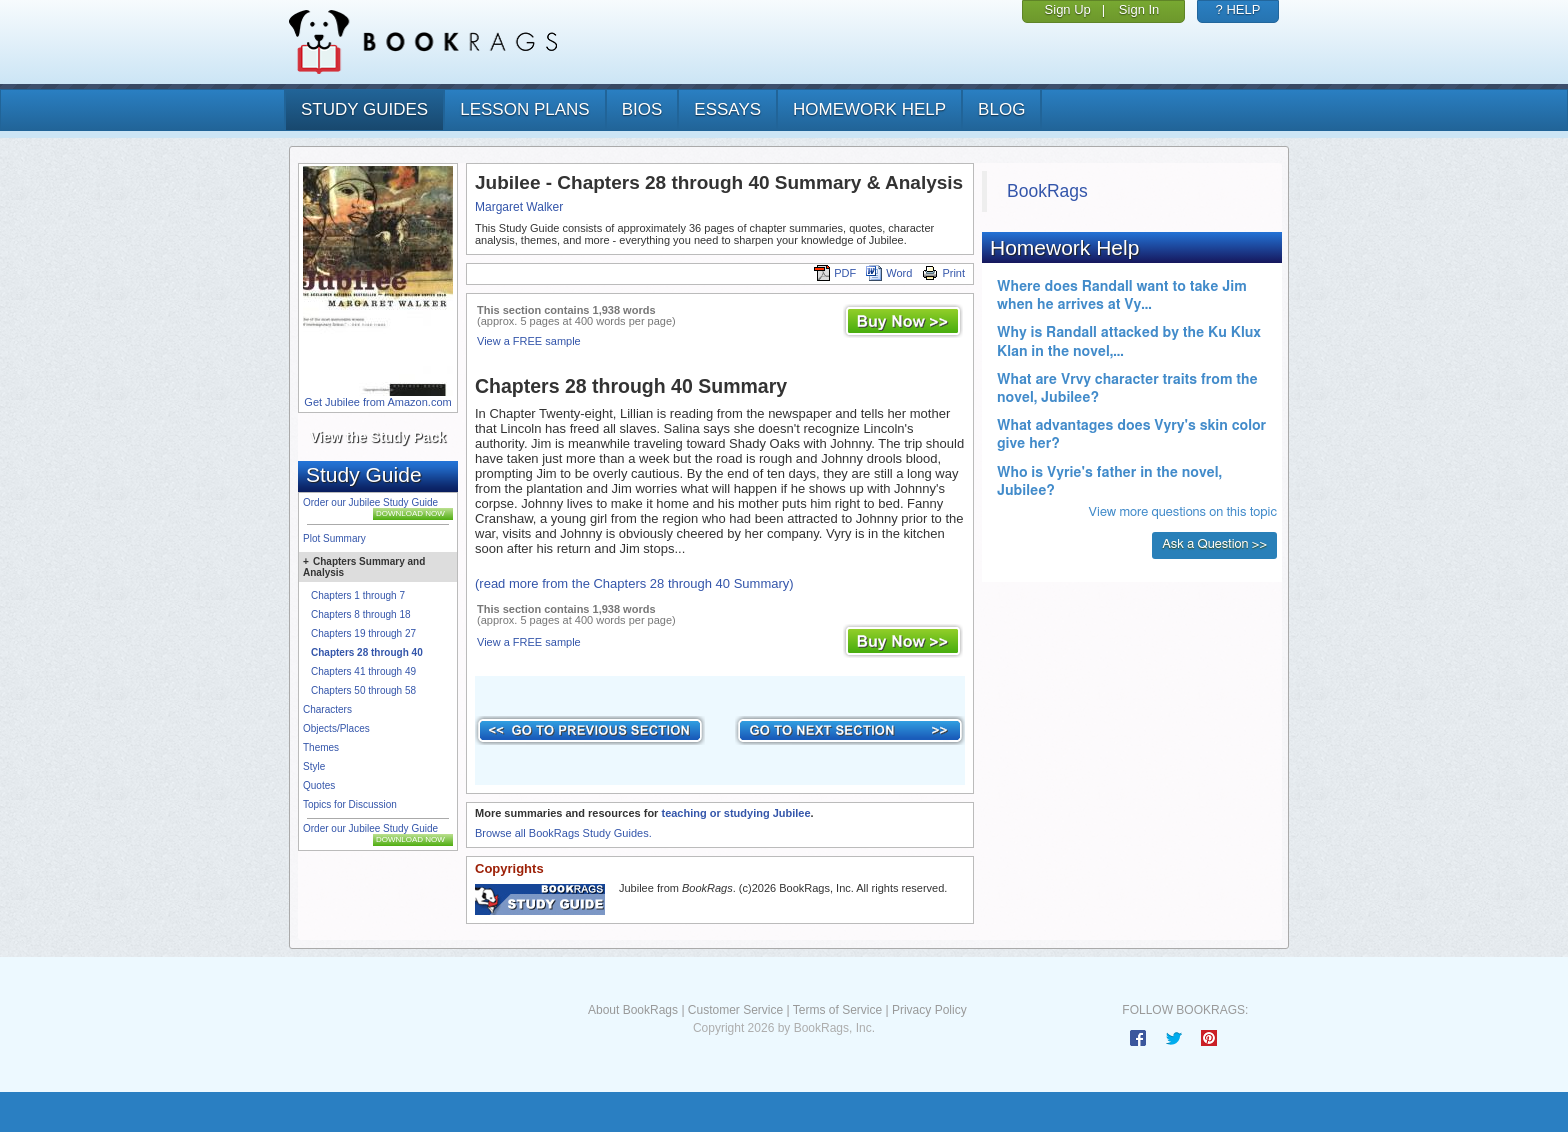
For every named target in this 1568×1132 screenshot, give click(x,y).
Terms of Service (837, 1010)
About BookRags (633, 1010)
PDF (835, 273)
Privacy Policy (929, 1010)
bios (642, 109)
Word (889, 273)
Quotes (319, 785)
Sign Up (1068, 9)
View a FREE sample (529, 341)
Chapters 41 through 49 (363, 671)
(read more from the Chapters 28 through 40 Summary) (634, 583)
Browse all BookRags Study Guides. (563, 833)
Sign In (1139, 9)
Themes (321, 747)
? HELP (1238, 9)
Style (314, 766)
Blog (1001, 109)
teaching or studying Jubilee (735, 813)
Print (943, 273)
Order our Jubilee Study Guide (370, 502)
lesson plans (524, 109)
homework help (869, 109)
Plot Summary (334, 538)
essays (727, 109)
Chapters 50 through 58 (363, 690)
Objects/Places (336, 728)
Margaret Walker (519, 207)
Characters (327, 709)
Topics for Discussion (350, 804)
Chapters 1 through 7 (358, 595)
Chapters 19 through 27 (363, 633)
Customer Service (735, 1010)
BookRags (1047, 191)
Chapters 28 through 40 (367, 652)
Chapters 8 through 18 (361, 614)
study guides (364, 109)
